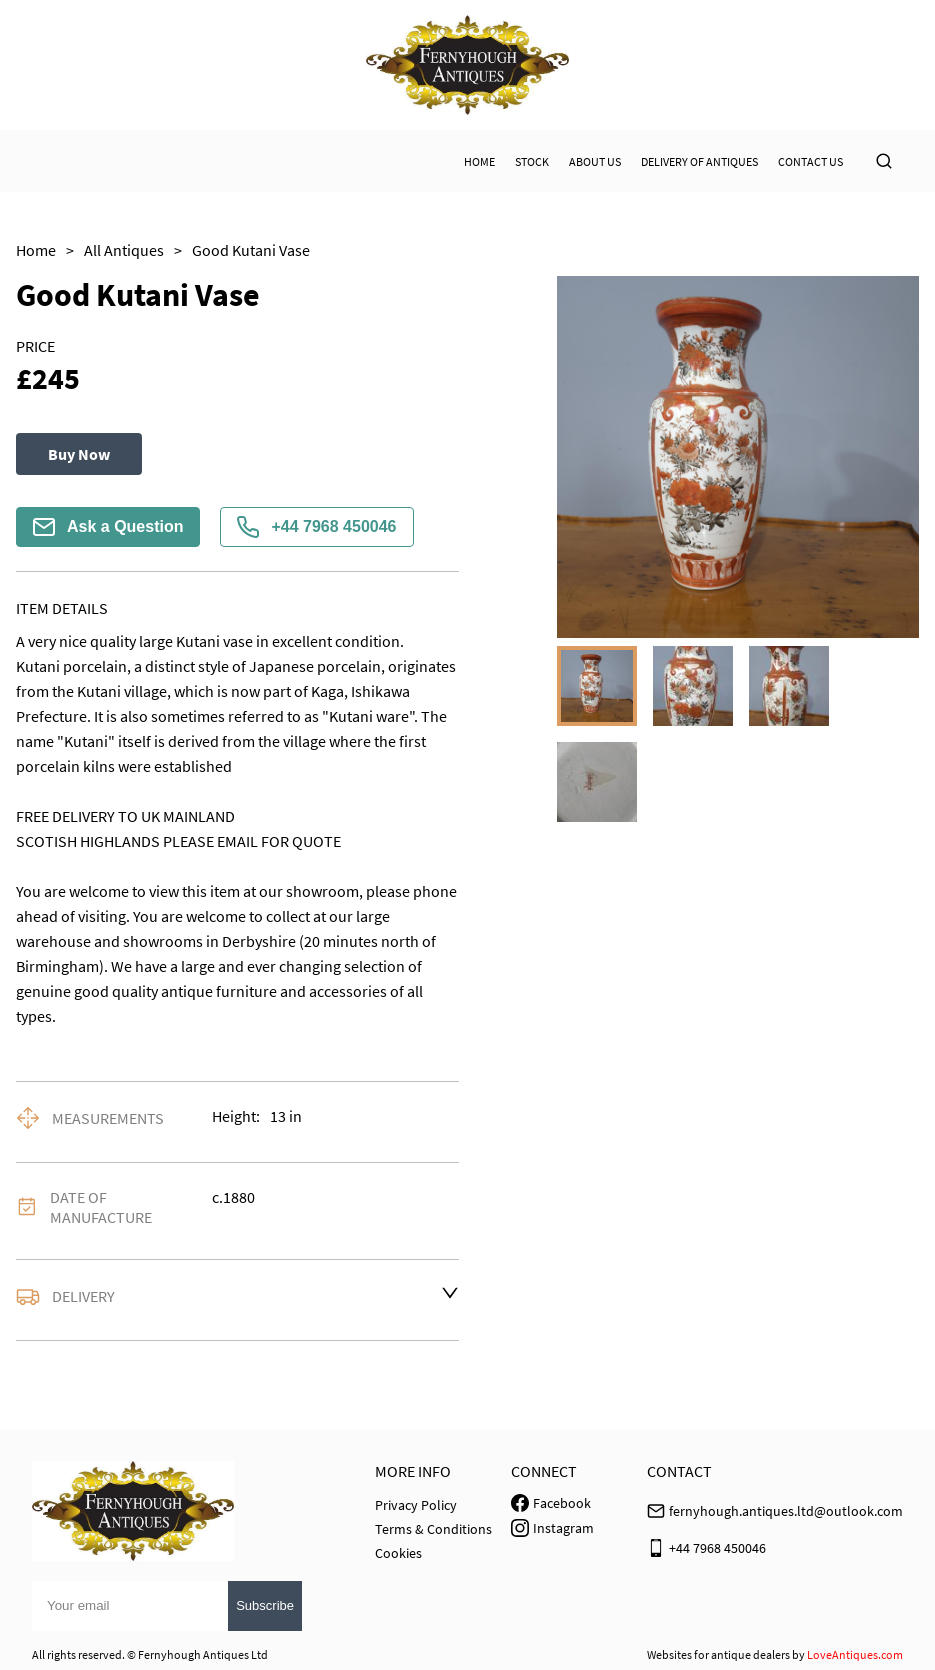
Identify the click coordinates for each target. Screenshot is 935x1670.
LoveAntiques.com (855, 1654)
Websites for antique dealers (718, 1654)
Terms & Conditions (433, 1529)
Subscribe (265, 1605)
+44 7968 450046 (316, 527)
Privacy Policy (416, 1505)
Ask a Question (108, 527)
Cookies (398, 1553)
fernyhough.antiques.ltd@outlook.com (786, 1511)
